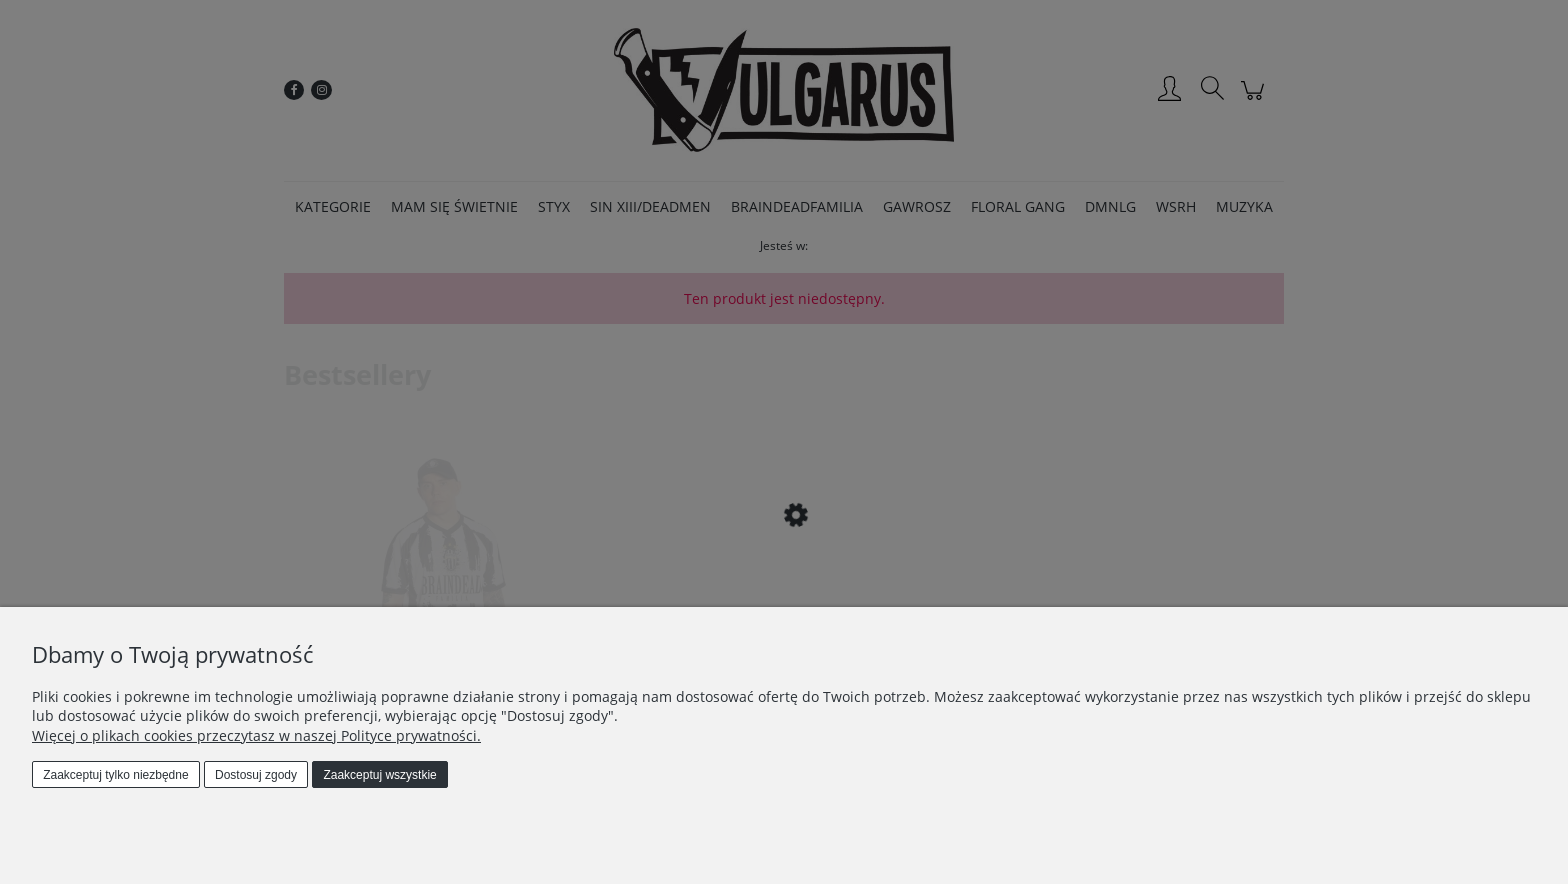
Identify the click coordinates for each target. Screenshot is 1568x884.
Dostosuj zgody (256, 775)
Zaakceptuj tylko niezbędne (115, 775)
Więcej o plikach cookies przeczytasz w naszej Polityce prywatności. (256, 735)
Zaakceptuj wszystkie (379, 775)
